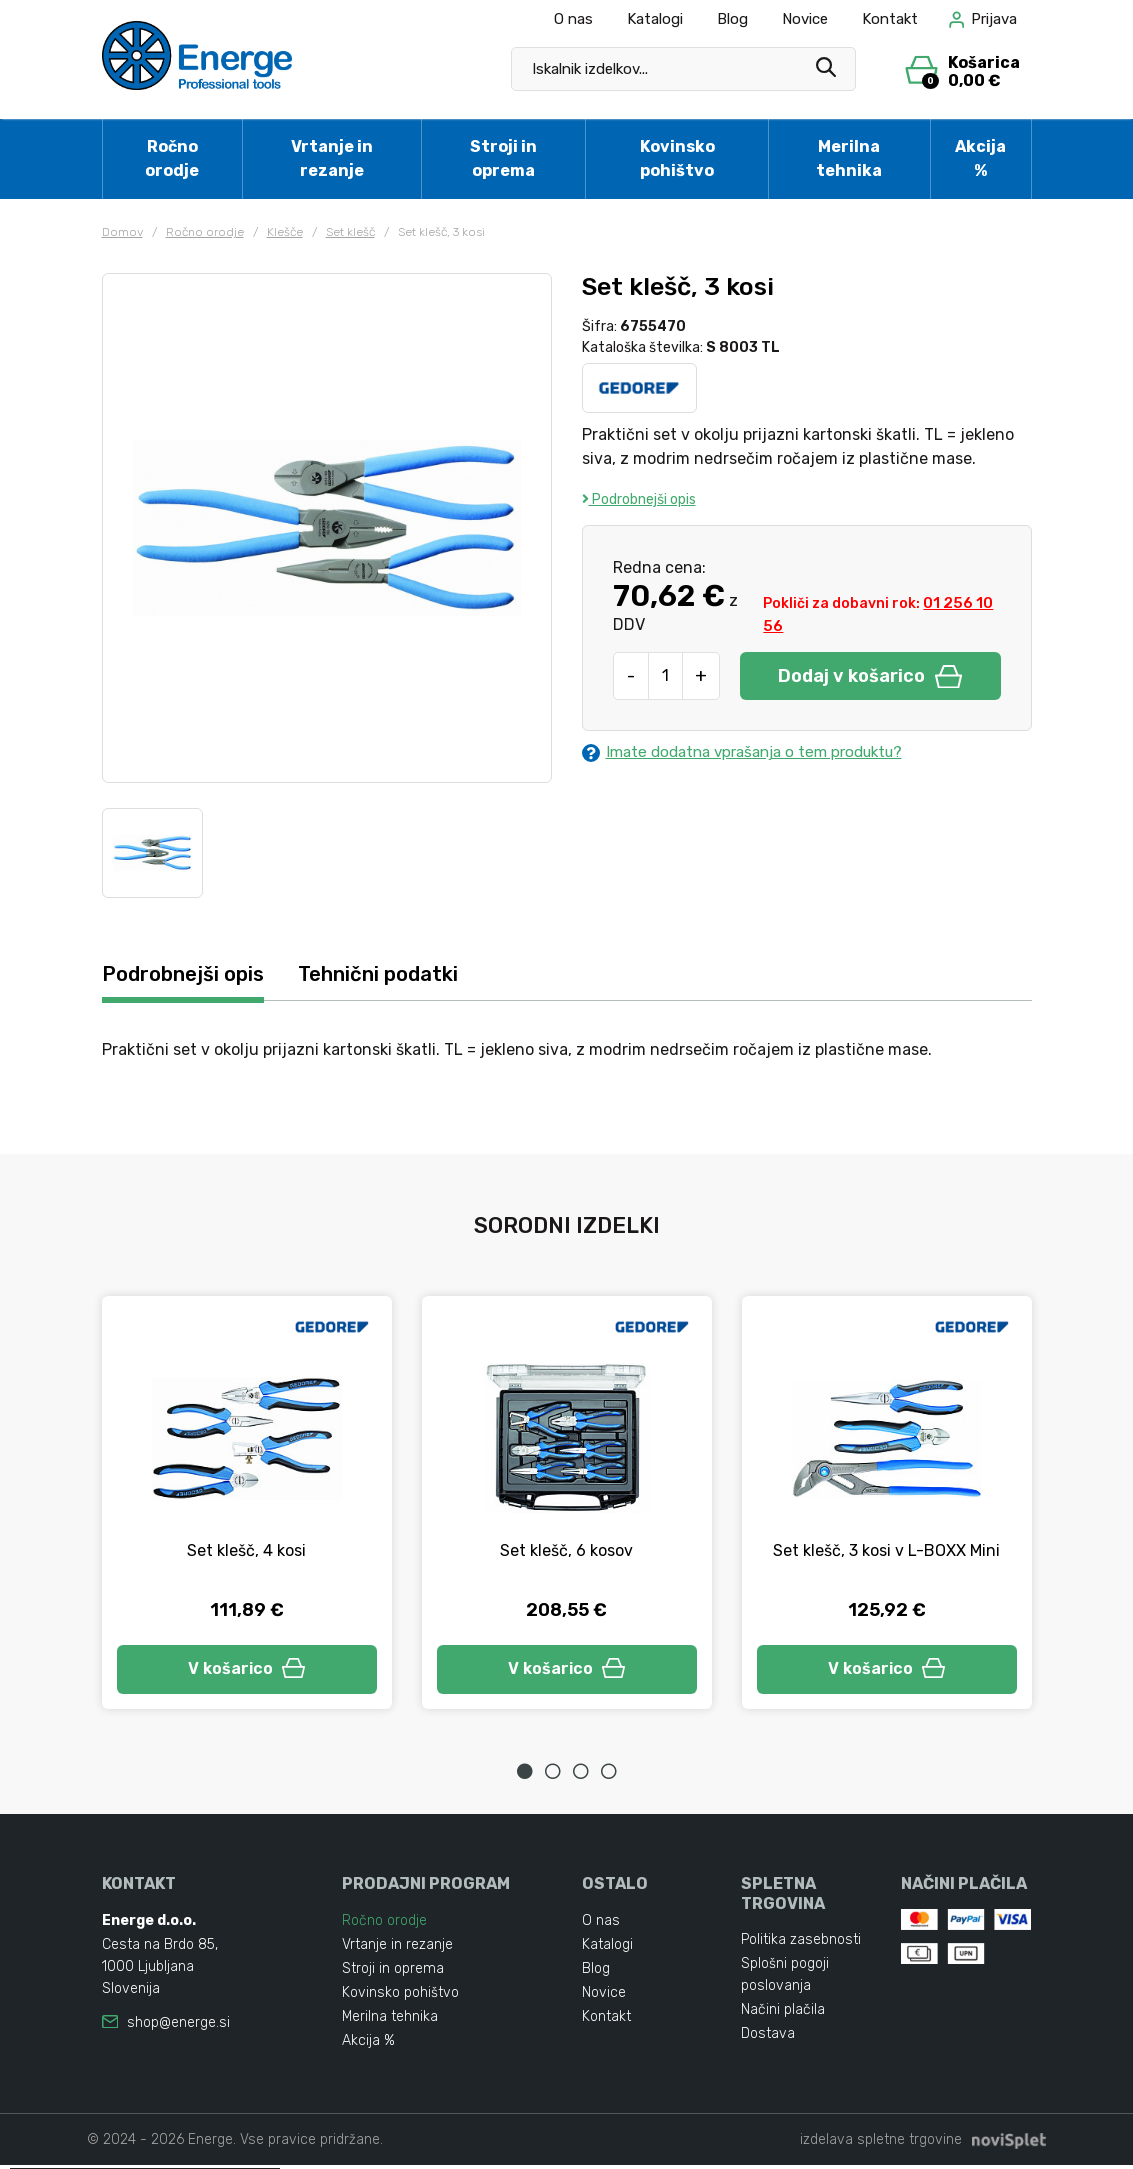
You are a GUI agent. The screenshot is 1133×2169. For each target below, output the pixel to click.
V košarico (247, 1671)
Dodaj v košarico (870, 676)
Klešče (285, 232)
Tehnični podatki (394, 974)
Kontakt (890, 19)
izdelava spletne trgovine (881, 2143)
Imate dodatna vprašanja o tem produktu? (753, 753)
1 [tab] (525, 1776)
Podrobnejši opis (639, 499)
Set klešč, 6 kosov (566, 1551)
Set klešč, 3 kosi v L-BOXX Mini (886, 1551)
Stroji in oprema (503, 158)
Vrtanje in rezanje (332, 158)
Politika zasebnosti (801, 1943)
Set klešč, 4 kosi (246, 1551)
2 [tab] (553, 1776)
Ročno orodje (172, 158)
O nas (573, 19)
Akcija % (980, 158)
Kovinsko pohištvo (677, 158)
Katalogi (655, 19)
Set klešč (350, 232)
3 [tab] (581, 1776)
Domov (122, 232)
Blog (732, 19)
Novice (805, 19)
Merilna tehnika (849, 158)
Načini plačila (783, 2013)
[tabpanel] (247, 1505)
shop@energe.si (178, 2026)
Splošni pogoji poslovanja (785, 1978)
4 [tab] (609, 1776)
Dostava (768, 2037)
